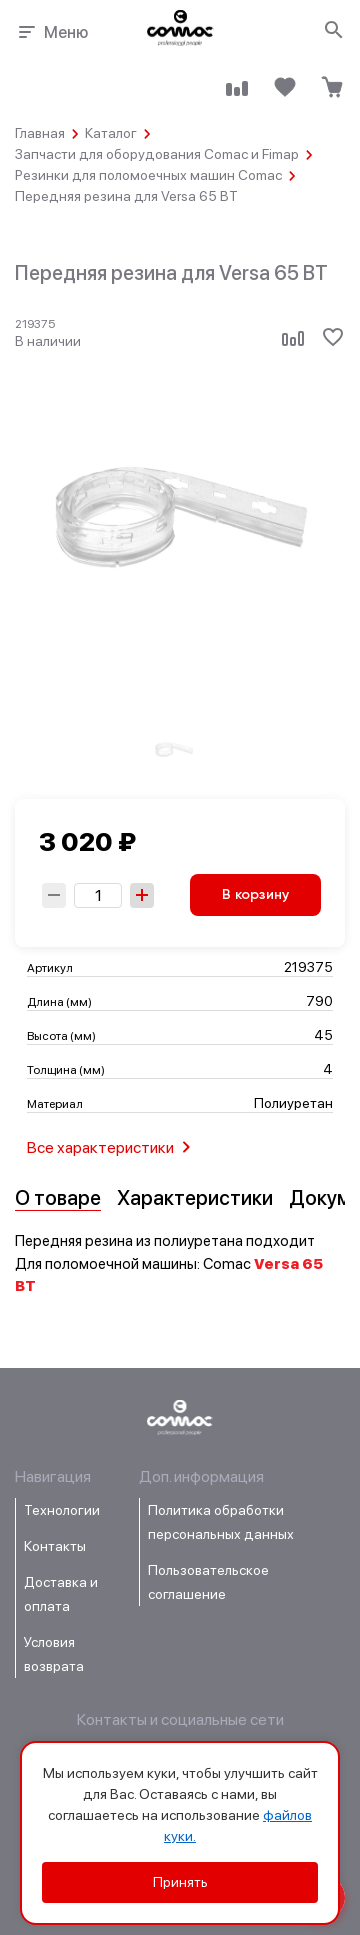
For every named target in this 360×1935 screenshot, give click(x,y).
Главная (40, 133)
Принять (180, 1882)
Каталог (111, 133)
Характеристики (195, 1198)
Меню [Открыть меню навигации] (51, 32)
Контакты (55, 1546)
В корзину (255, 895)
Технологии (62, 1510)
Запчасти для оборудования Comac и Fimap (157, 154)
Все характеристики (112, 1147)
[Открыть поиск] (335, 31)
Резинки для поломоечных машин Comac (148, 175)
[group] (174, 750)
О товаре (58, 1198)
